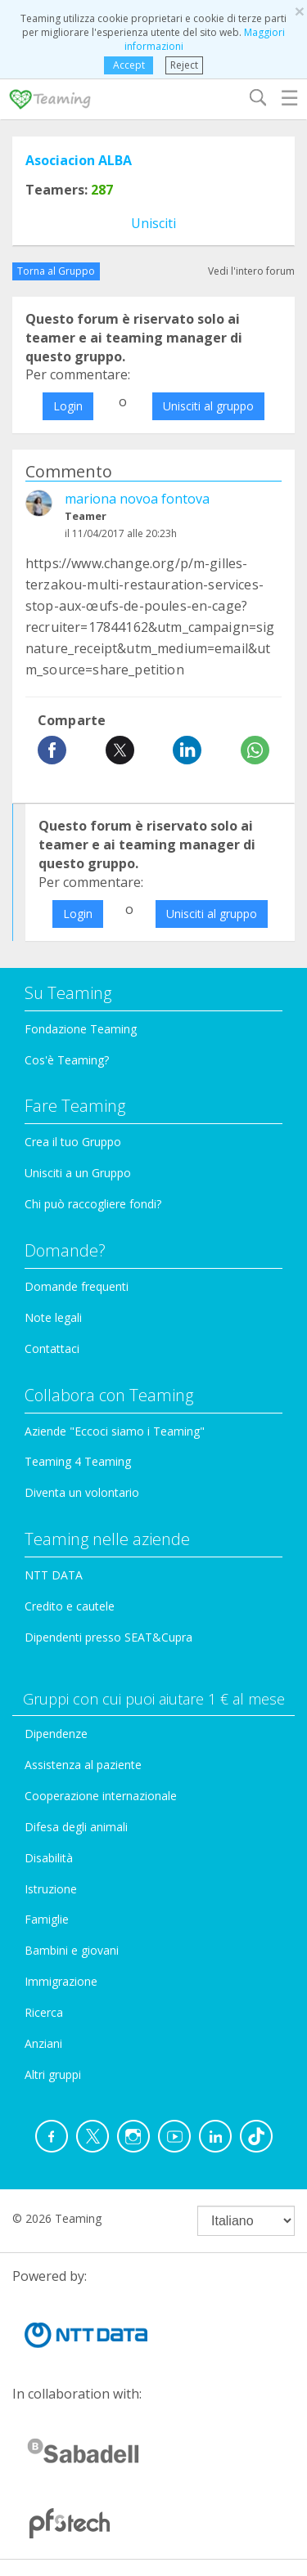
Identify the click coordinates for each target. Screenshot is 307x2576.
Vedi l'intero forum (251, 271)
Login (68, 406)
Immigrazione (61, 1981)
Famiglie (47, 1919)
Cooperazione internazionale (101, 1795)
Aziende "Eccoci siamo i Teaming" (115, 1431)
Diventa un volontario (82, 1492)
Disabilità (49, 1858)
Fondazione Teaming (81, 1029)
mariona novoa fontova (137, 499)
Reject (184, 65)
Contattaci (52, 1348)
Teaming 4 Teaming (78, 1461)
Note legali (53, 1317)
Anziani (43, 2043)
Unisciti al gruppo (208, 406)
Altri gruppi (53, 2074)
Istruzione (51, 1889)
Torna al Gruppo (56, 271)
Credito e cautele (70, 1606)
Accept (129, 65)
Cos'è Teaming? (67, 1060)
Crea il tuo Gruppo (73, 1141)
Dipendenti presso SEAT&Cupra (108, 1637)
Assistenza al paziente (83, 1764)
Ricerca (44, 2012)
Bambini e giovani (72, 1950)
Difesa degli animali (76, 1827)
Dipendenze (56, 1733)
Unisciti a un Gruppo (78, 1172)
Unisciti (153, 223)
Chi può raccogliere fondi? (93, 1204)
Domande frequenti (77, 1286)
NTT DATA (54, 1575)
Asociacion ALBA (78, 160)
